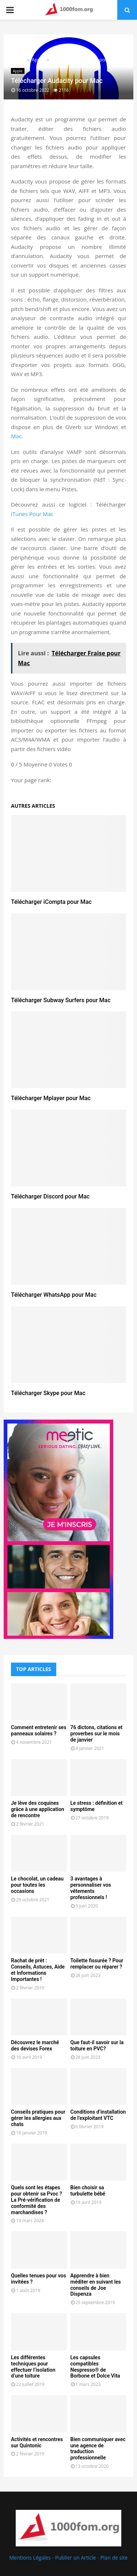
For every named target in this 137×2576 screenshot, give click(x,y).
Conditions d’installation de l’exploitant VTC (98, 2115)
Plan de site (114, 2557)
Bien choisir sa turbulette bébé (88, 2191)
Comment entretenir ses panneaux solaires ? (38, 1730)
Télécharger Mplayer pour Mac (51, 1098)
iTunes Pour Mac (32, 514)
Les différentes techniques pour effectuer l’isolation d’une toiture (33, 2367)
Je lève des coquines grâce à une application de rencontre (37, 1809)
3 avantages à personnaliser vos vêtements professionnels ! (91, 1888)
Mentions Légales (30, 2557)
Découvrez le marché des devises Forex (35, 2045)
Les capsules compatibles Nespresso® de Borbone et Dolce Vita (95, 2367)
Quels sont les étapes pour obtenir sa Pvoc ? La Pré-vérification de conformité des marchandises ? (36, 2200)
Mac (16, 436)
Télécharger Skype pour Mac (48, 1393)
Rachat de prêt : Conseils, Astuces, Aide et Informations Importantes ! (38, 1970)
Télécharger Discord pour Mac (50, 1196)
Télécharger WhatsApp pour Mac (53, 1294)
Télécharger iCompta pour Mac (51, 901)
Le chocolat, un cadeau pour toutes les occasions (37, 1885)
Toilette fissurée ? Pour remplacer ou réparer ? (97, 1964)
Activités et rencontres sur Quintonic (37, 2442)
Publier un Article (75, 2557)
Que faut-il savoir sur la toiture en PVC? (97, 2045)
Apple (18, 70)
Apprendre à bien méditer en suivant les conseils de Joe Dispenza (96, 2285)
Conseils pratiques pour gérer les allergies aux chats (38, 2118)
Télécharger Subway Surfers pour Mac (61, 1000)
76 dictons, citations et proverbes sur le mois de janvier (97, 1733)
